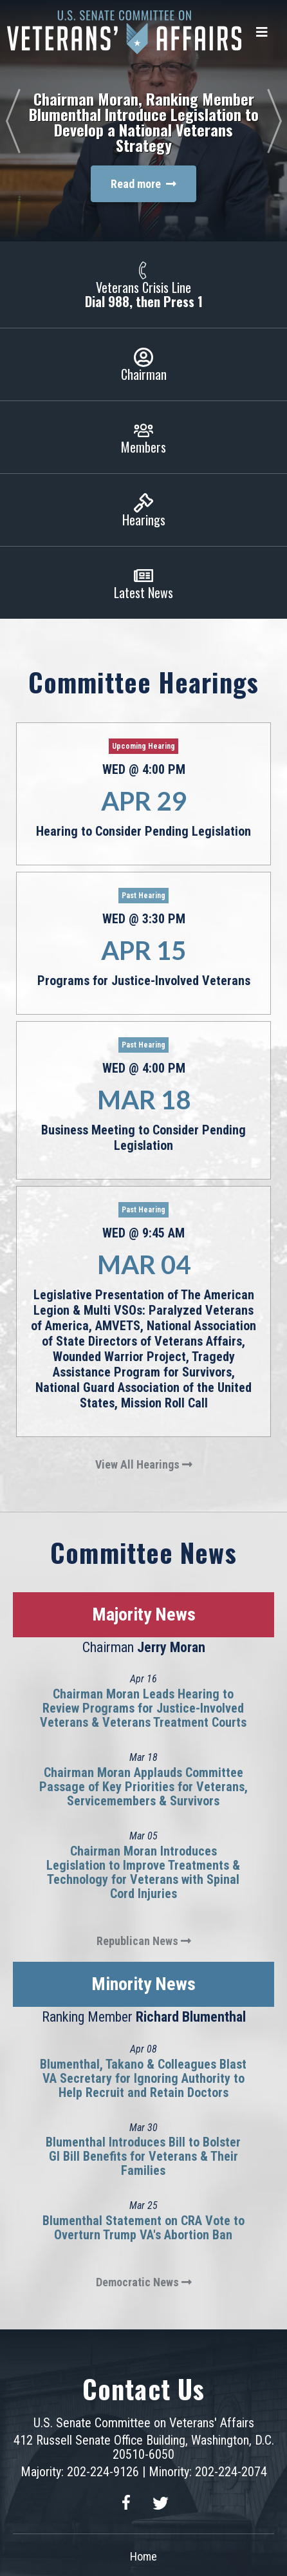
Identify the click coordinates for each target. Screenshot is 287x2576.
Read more (143, 184)
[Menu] (262, 32)
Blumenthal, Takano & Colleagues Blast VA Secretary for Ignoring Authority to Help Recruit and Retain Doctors (143, 2078)
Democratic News (144, 2282)
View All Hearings (143, 1464)
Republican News (144, 1941)
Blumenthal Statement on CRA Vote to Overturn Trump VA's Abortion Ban (143, 2227)
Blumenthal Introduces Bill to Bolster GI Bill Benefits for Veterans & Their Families (143, 2156)
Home (143, 2556)
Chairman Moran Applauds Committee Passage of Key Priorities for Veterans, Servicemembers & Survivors (143, 1787)
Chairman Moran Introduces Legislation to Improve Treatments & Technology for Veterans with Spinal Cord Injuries (143, 1872)
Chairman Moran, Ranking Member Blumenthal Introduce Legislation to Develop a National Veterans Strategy (144, 122)
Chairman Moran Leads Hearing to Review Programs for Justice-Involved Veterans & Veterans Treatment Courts (143, 1708)
